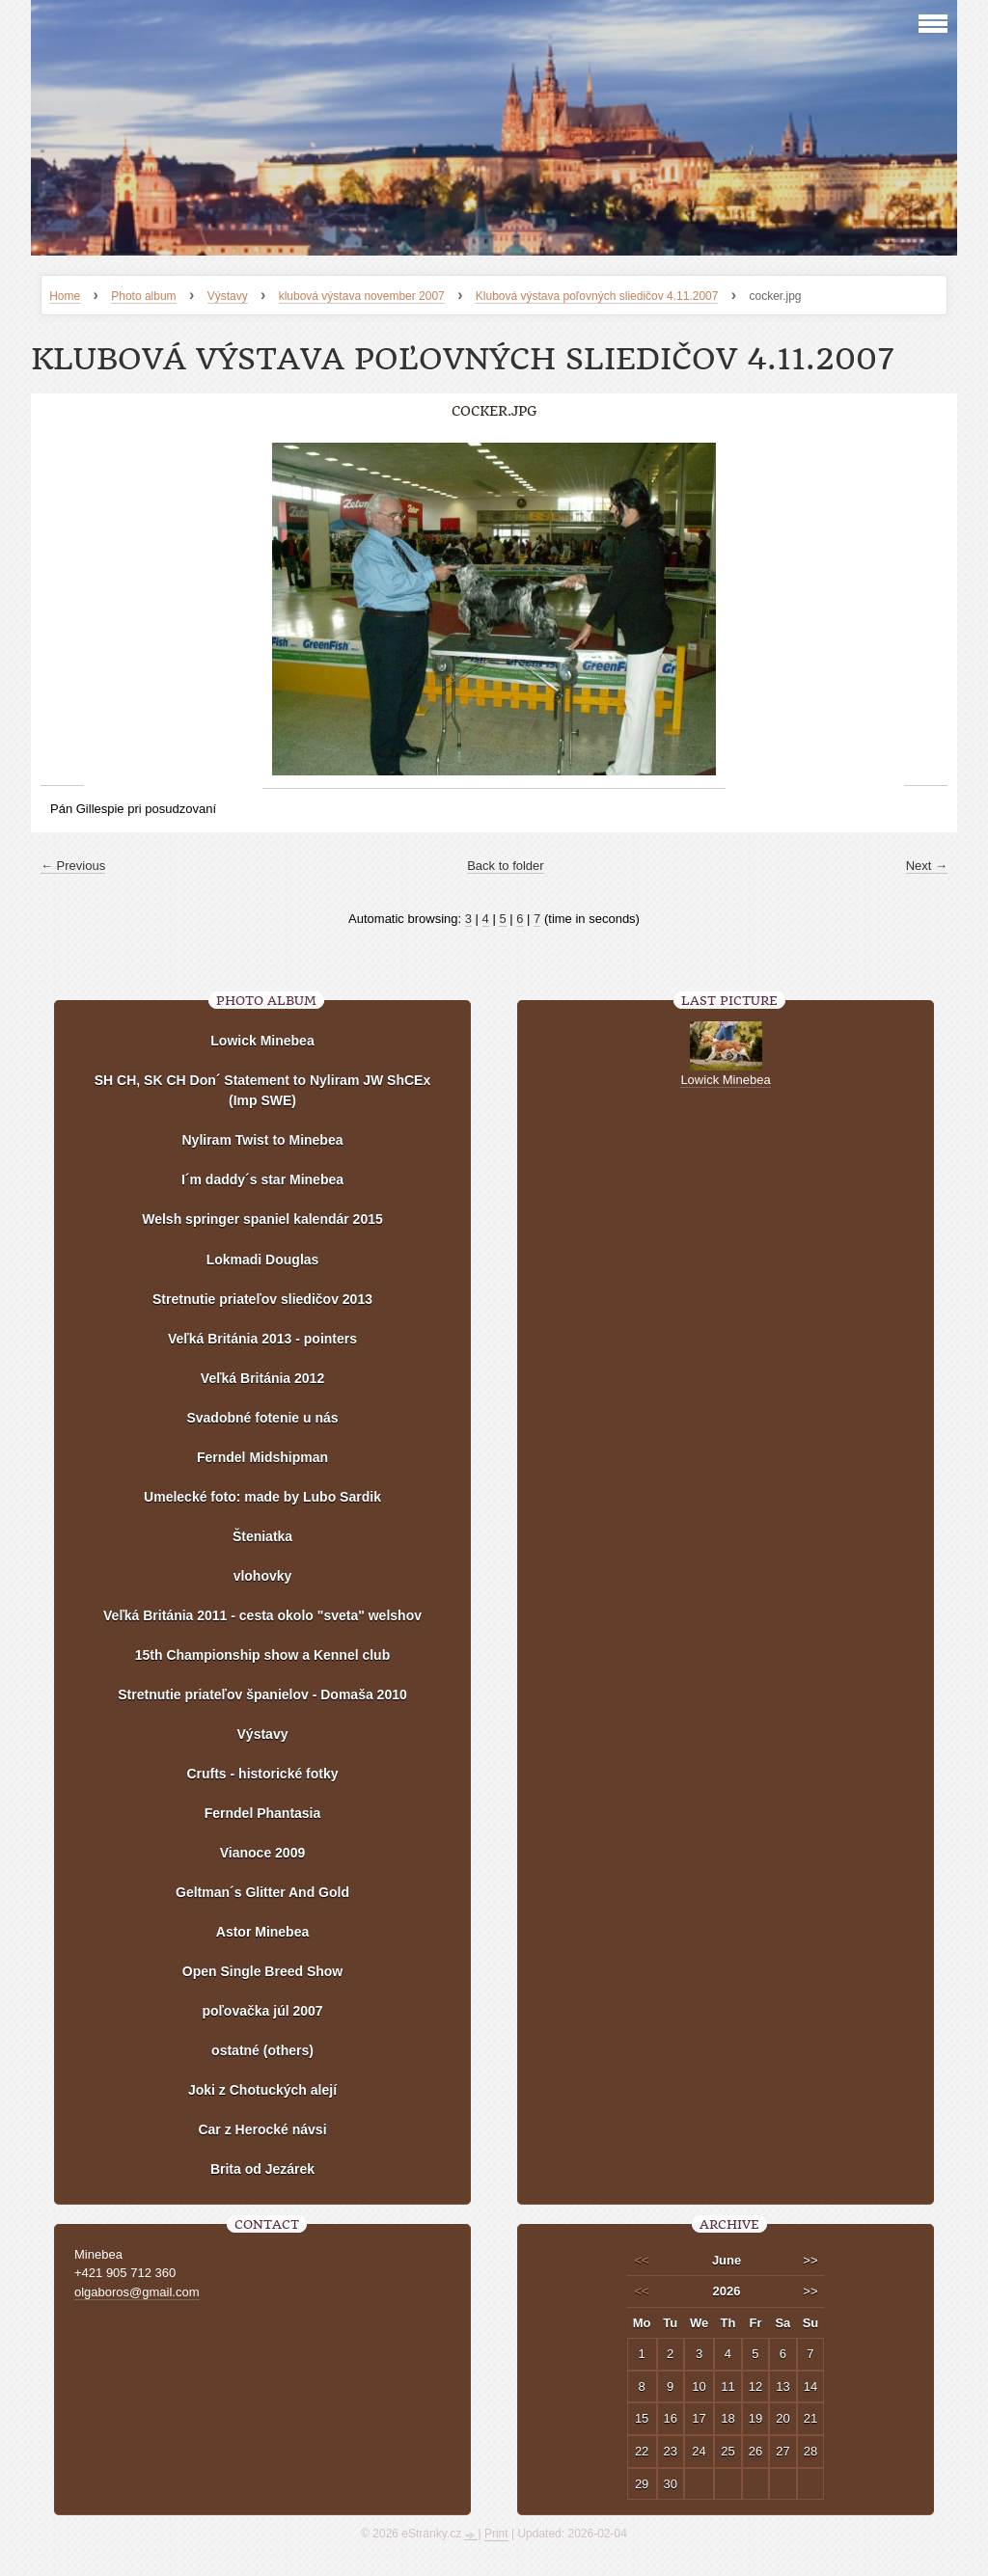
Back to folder (505, 865)
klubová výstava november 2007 (362, 296)
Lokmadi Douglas (262, 1259)
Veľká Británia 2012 (262, 1378)
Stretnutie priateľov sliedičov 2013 (262, 1299)
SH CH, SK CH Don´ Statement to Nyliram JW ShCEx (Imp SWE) (263, 1090)
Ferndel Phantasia (263, 1813)
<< (642, 2260)
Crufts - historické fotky (262, 1773)
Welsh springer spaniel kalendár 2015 (262, 1219)
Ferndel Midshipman (262, 1457)
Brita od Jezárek (262, 2169)
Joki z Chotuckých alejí (262, 2090)
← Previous (73, 865)
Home (64, 296)
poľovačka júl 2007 (262, 2011)
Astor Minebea (262, 1931)
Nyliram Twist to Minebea (262, 1140)
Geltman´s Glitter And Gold (262, 1892)
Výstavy (227, 296)
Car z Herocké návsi (262, 2129)
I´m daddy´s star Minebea (262, 1179)
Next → (926, 865)
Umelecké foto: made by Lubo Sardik (262, 1497)
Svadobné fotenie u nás (262, 1417)
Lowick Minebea (262, 1040)
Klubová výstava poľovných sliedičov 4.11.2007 (597, 296)
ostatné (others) (262, 2050)
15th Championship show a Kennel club (262, 1655)
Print (496, 2533)
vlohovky (262, 1576)
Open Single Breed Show (262, 1971)
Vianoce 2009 (262, 1852)
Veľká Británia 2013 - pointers (262, 1338)
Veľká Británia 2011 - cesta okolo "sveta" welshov (262, 1615)
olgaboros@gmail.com (137, 2292)
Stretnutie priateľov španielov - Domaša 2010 (262, 1694)
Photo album (143, 296)
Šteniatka (262, 1536)
